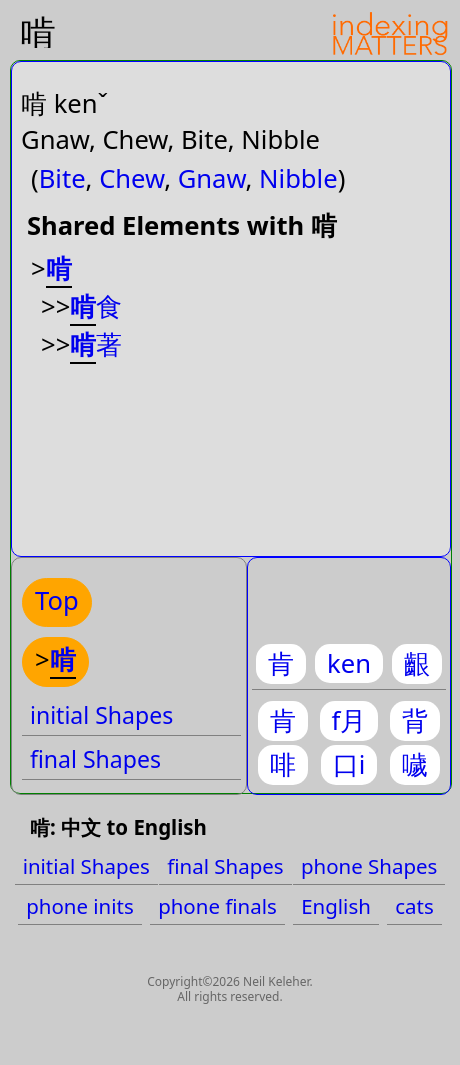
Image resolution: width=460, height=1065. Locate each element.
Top (57, 600)
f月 (349, 720)
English (336, 906)
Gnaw (212, 178)
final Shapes (95, 759)
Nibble (298, 178)
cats (414, 906)
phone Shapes (369, 866)
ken (349, 663)
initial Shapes (101, 715)
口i (349, 764)
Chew (131, 178)
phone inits (80, 906)
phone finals (217, 906)
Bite (62, 178)
